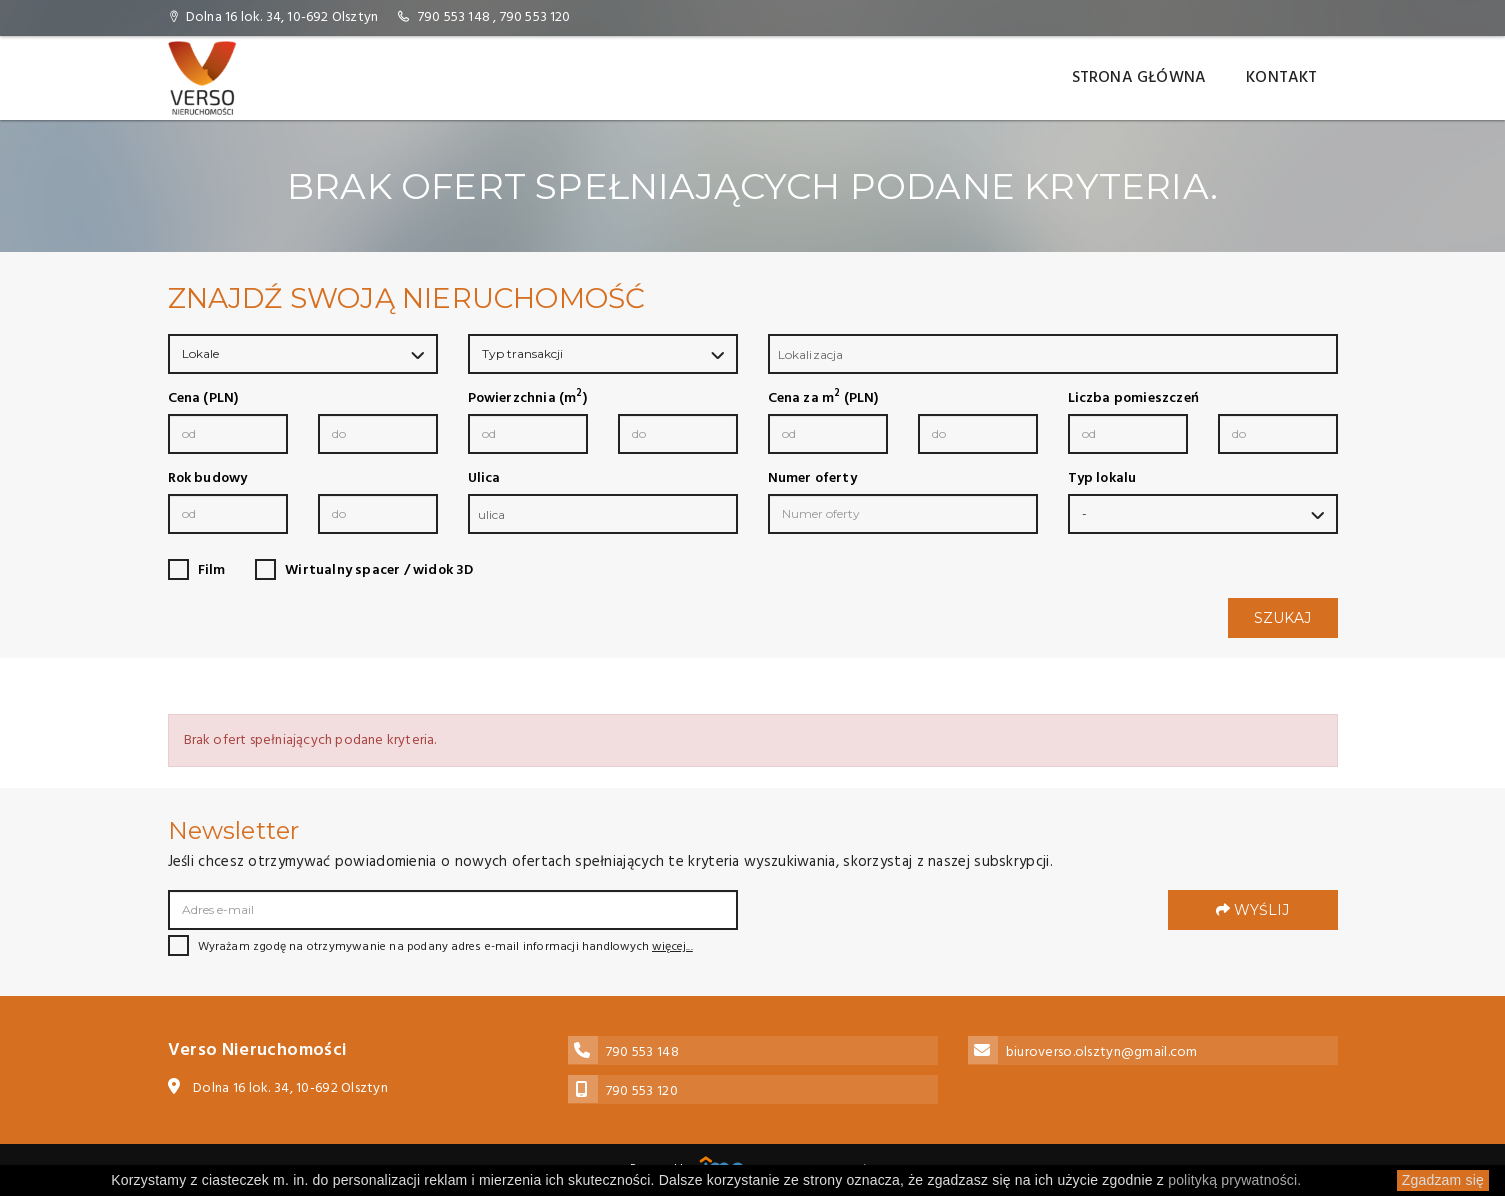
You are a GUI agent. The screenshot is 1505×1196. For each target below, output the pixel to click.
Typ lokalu (1102, 479)
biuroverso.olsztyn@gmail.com (1102, 1052)
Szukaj (1282, 618)
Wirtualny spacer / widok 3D (379, 571)
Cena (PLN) (203, 399)
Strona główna (1139, 78)
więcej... (672, 947)
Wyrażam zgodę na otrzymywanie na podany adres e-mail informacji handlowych (430, 947)
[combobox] (1053, 354)
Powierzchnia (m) (527, 399)
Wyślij (1252, 910)
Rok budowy (208, 479)
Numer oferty (812, 479)
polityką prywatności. (1234, 1180)
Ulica (484, 479)
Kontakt (1281, 78)
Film (212, 571)
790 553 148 (454, 17)
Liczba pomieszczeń (1134, 399)
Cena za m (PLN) (823, 399)
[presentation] (920, 924)
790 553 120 (535, 17)
